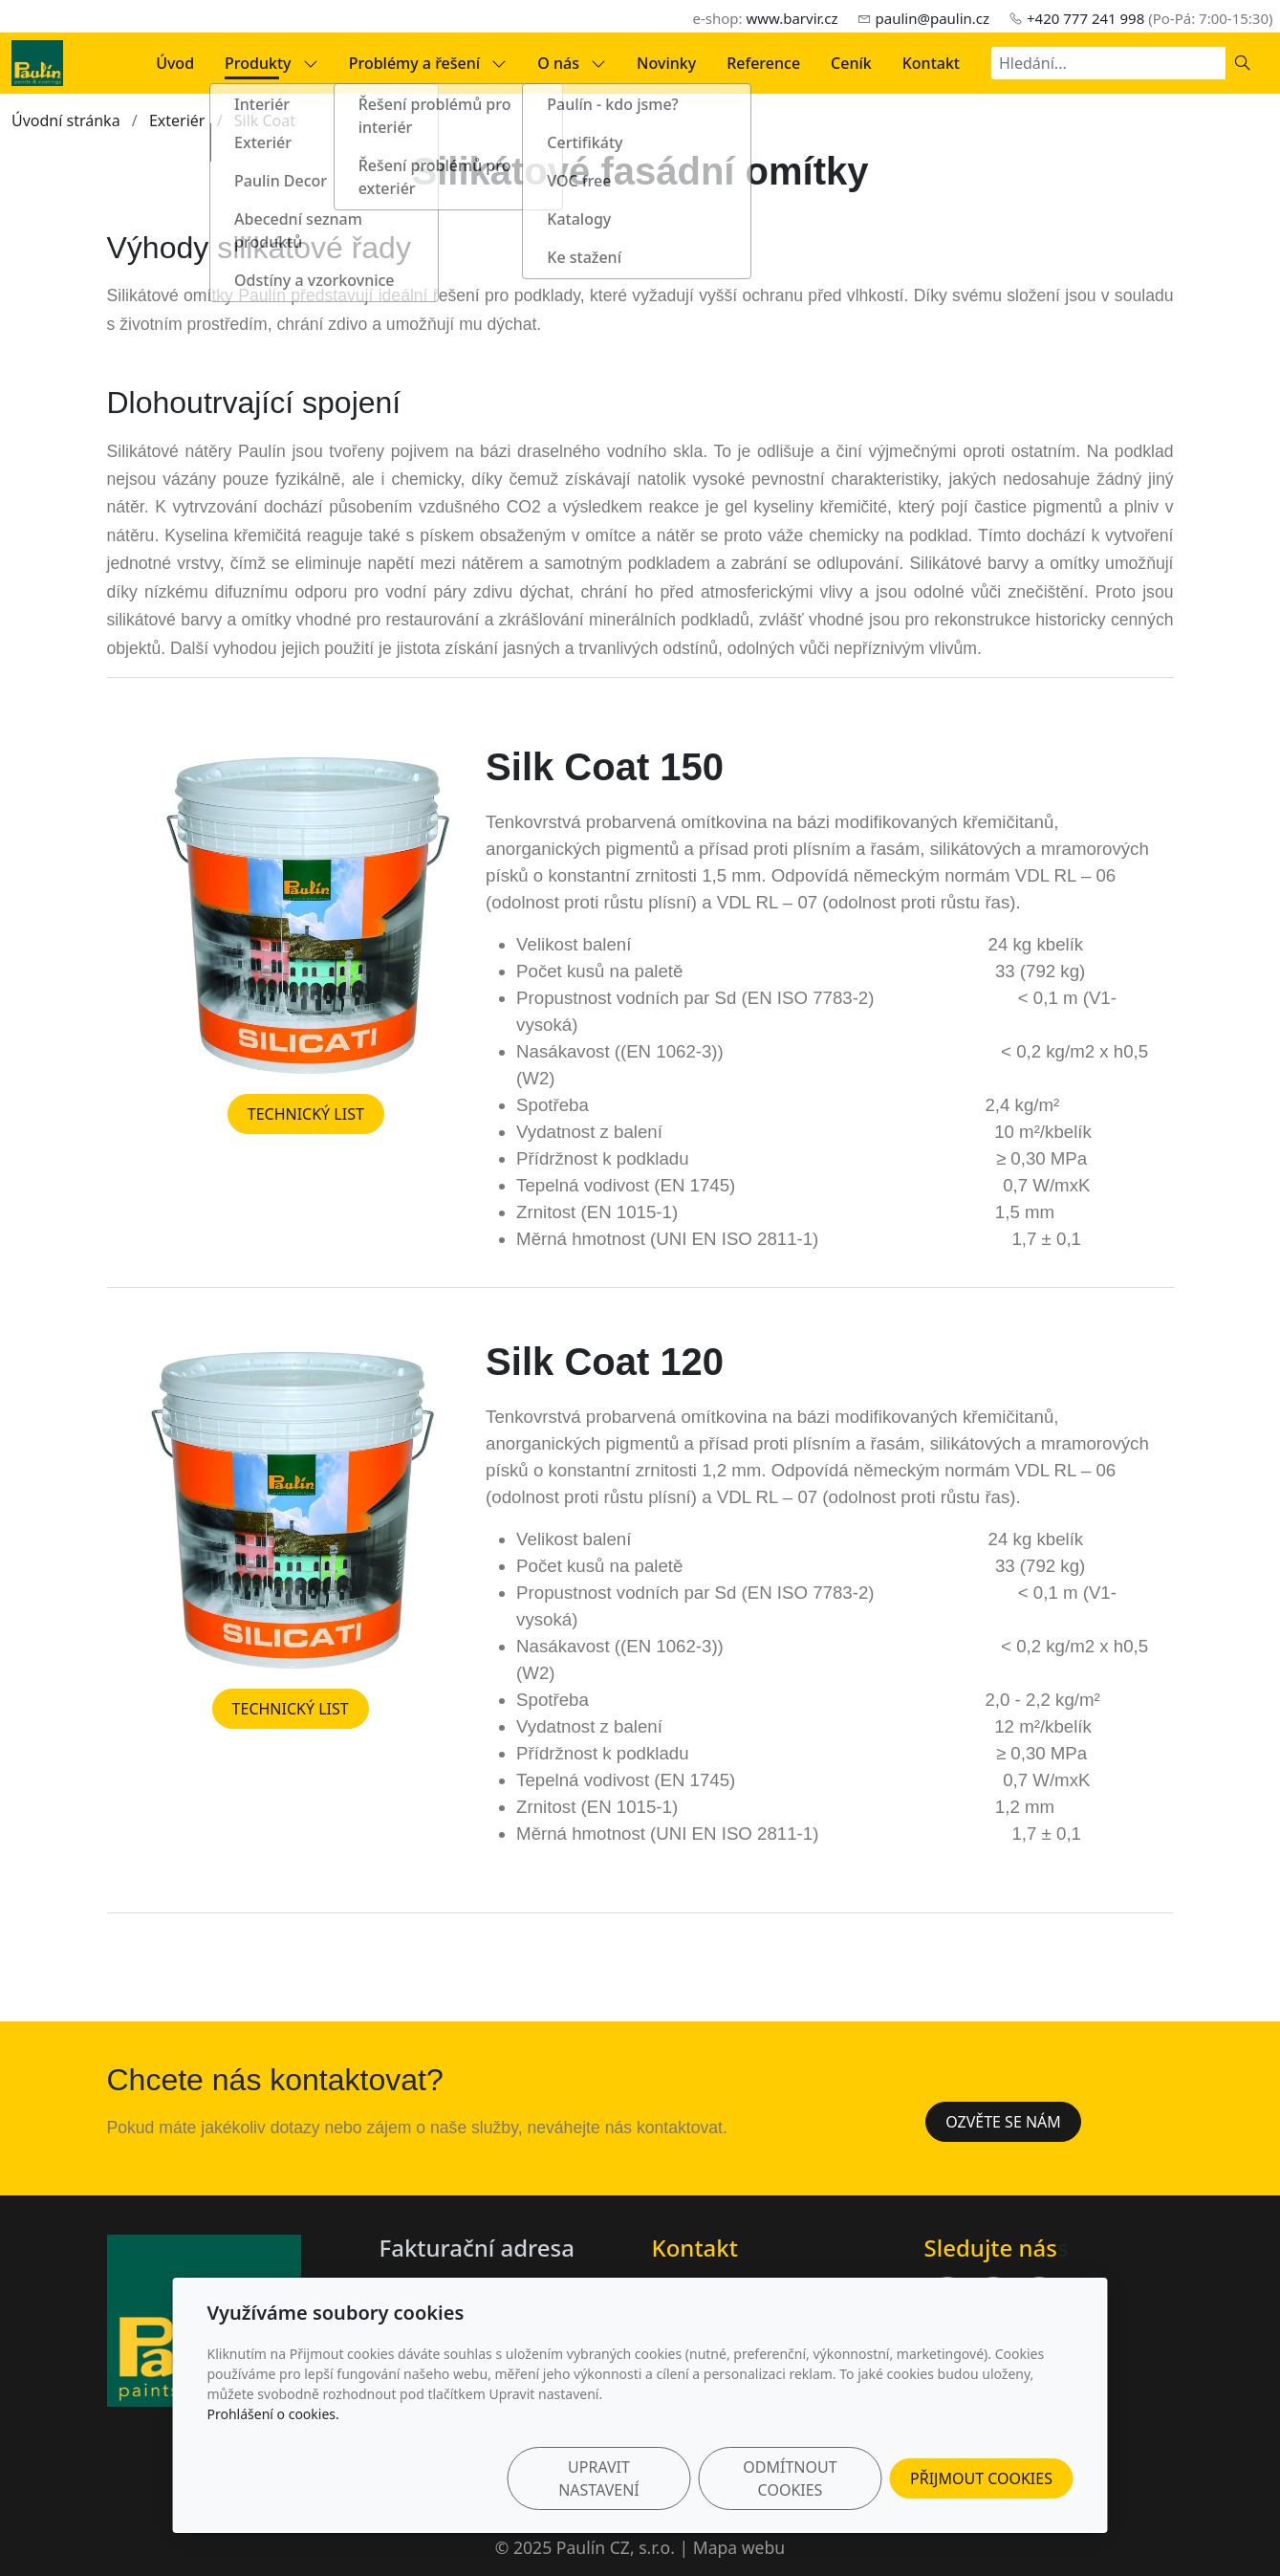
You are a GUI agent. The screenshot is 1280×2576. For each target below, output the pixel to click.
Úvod (175, 63)
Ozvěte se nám (1003, 2121)
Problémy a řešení (428, 63)
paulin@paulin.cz (933, 18)
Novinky (666, 63)
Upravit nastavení (599, 2478)
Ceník (851, 63)
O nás (571, 63)
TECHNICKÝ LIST (306, 1113)
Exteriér (177, 120)
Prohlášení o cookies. (273, 2414)
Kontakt (931, 63)
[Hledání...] (1108, 63)
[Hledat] (1243, 63)
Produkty (271, 63)
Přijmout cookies (981, 2478)
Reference (763, 63)
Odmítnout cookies (789, 2478)
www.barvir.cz (791, 18)
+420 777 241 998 (1085, 18)
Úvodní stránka (65, 120)
